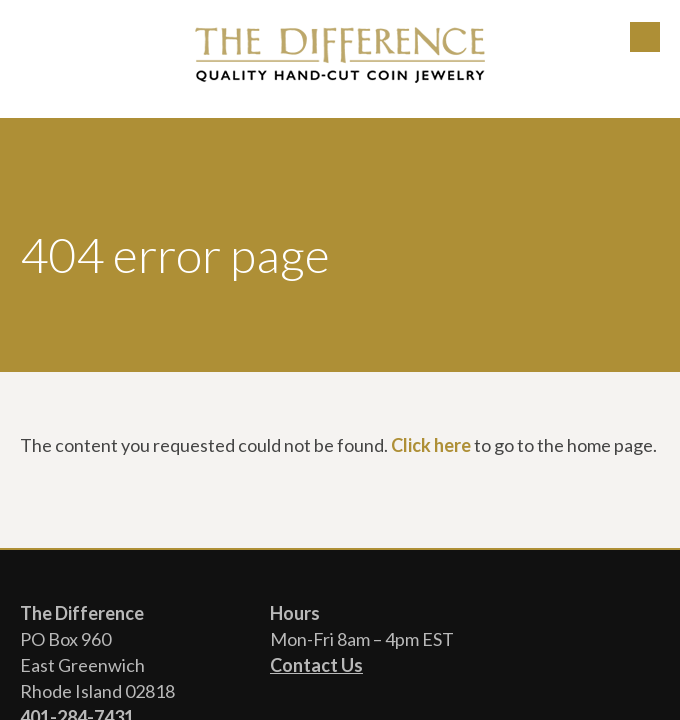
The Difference (340, 55)
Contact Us (316, 665)
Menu (645, 37)
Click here (431, 445)
